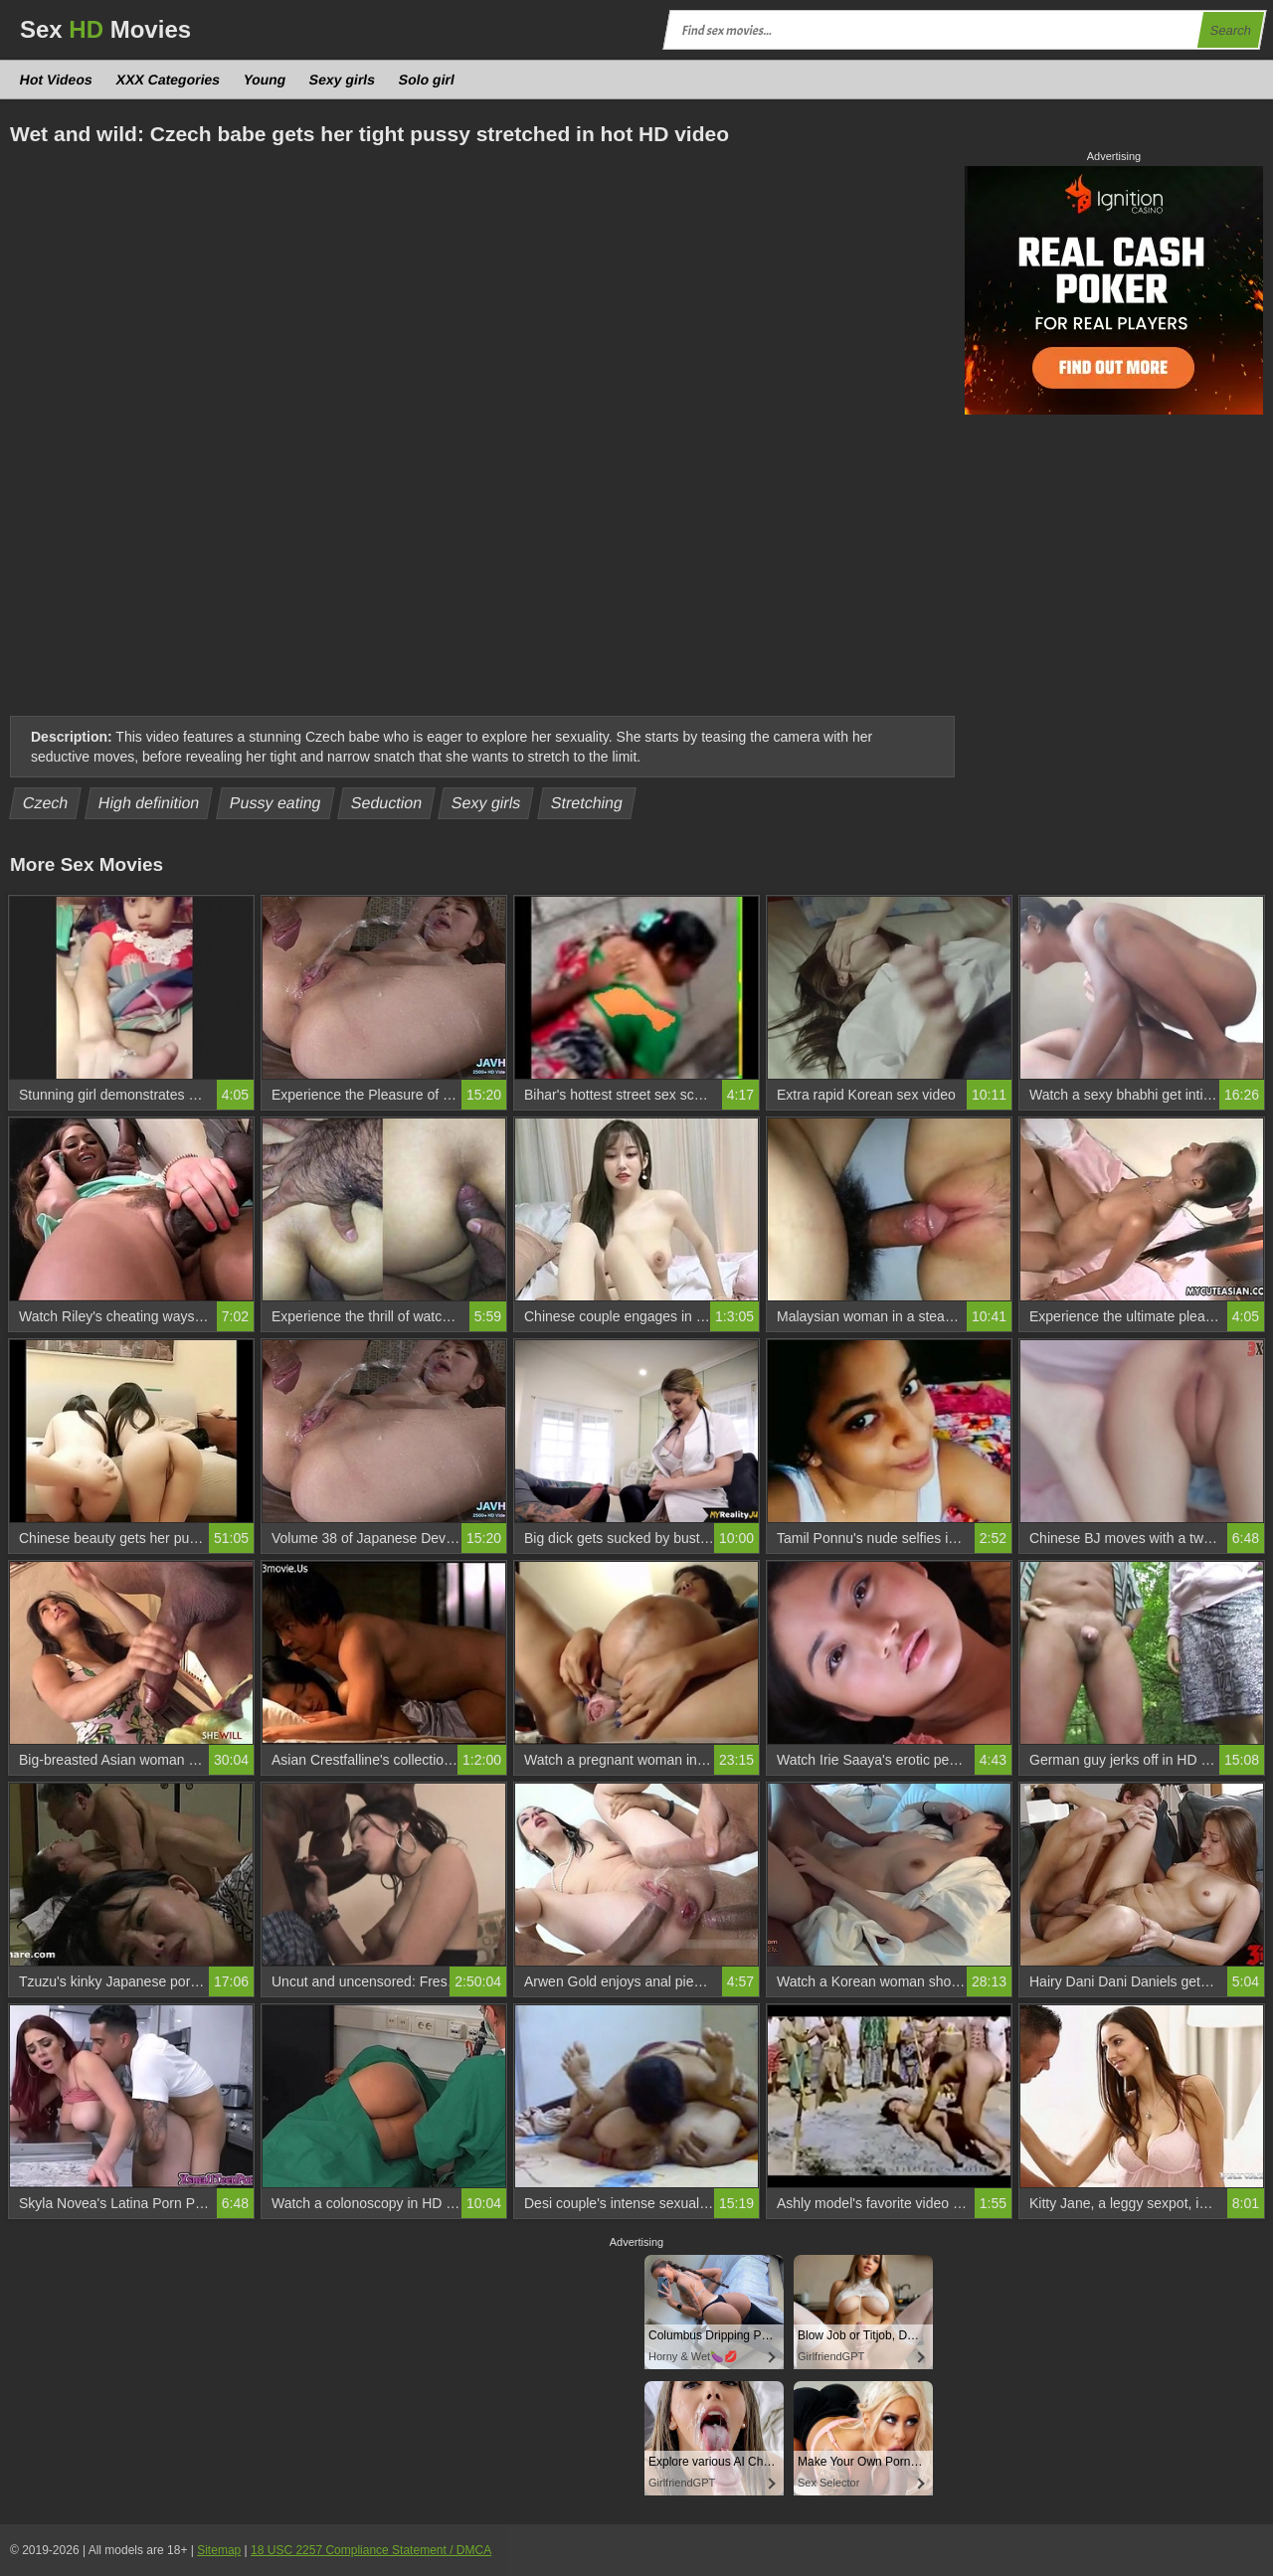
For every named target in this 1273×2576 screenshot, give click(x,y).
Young (265, 79)
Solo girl (427, 79)
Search (1230, 30)
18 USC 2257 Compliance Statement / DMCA (371, 2550)
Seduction (386, 802)
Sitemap (219, 2550)
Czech (46, 802)
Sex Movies (105, 29)
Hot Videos (56, 79)
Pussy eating (275, 802)
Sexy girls (342, 79)
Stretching (587, 802)
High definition (148, 802)
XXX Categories (167, 79)
